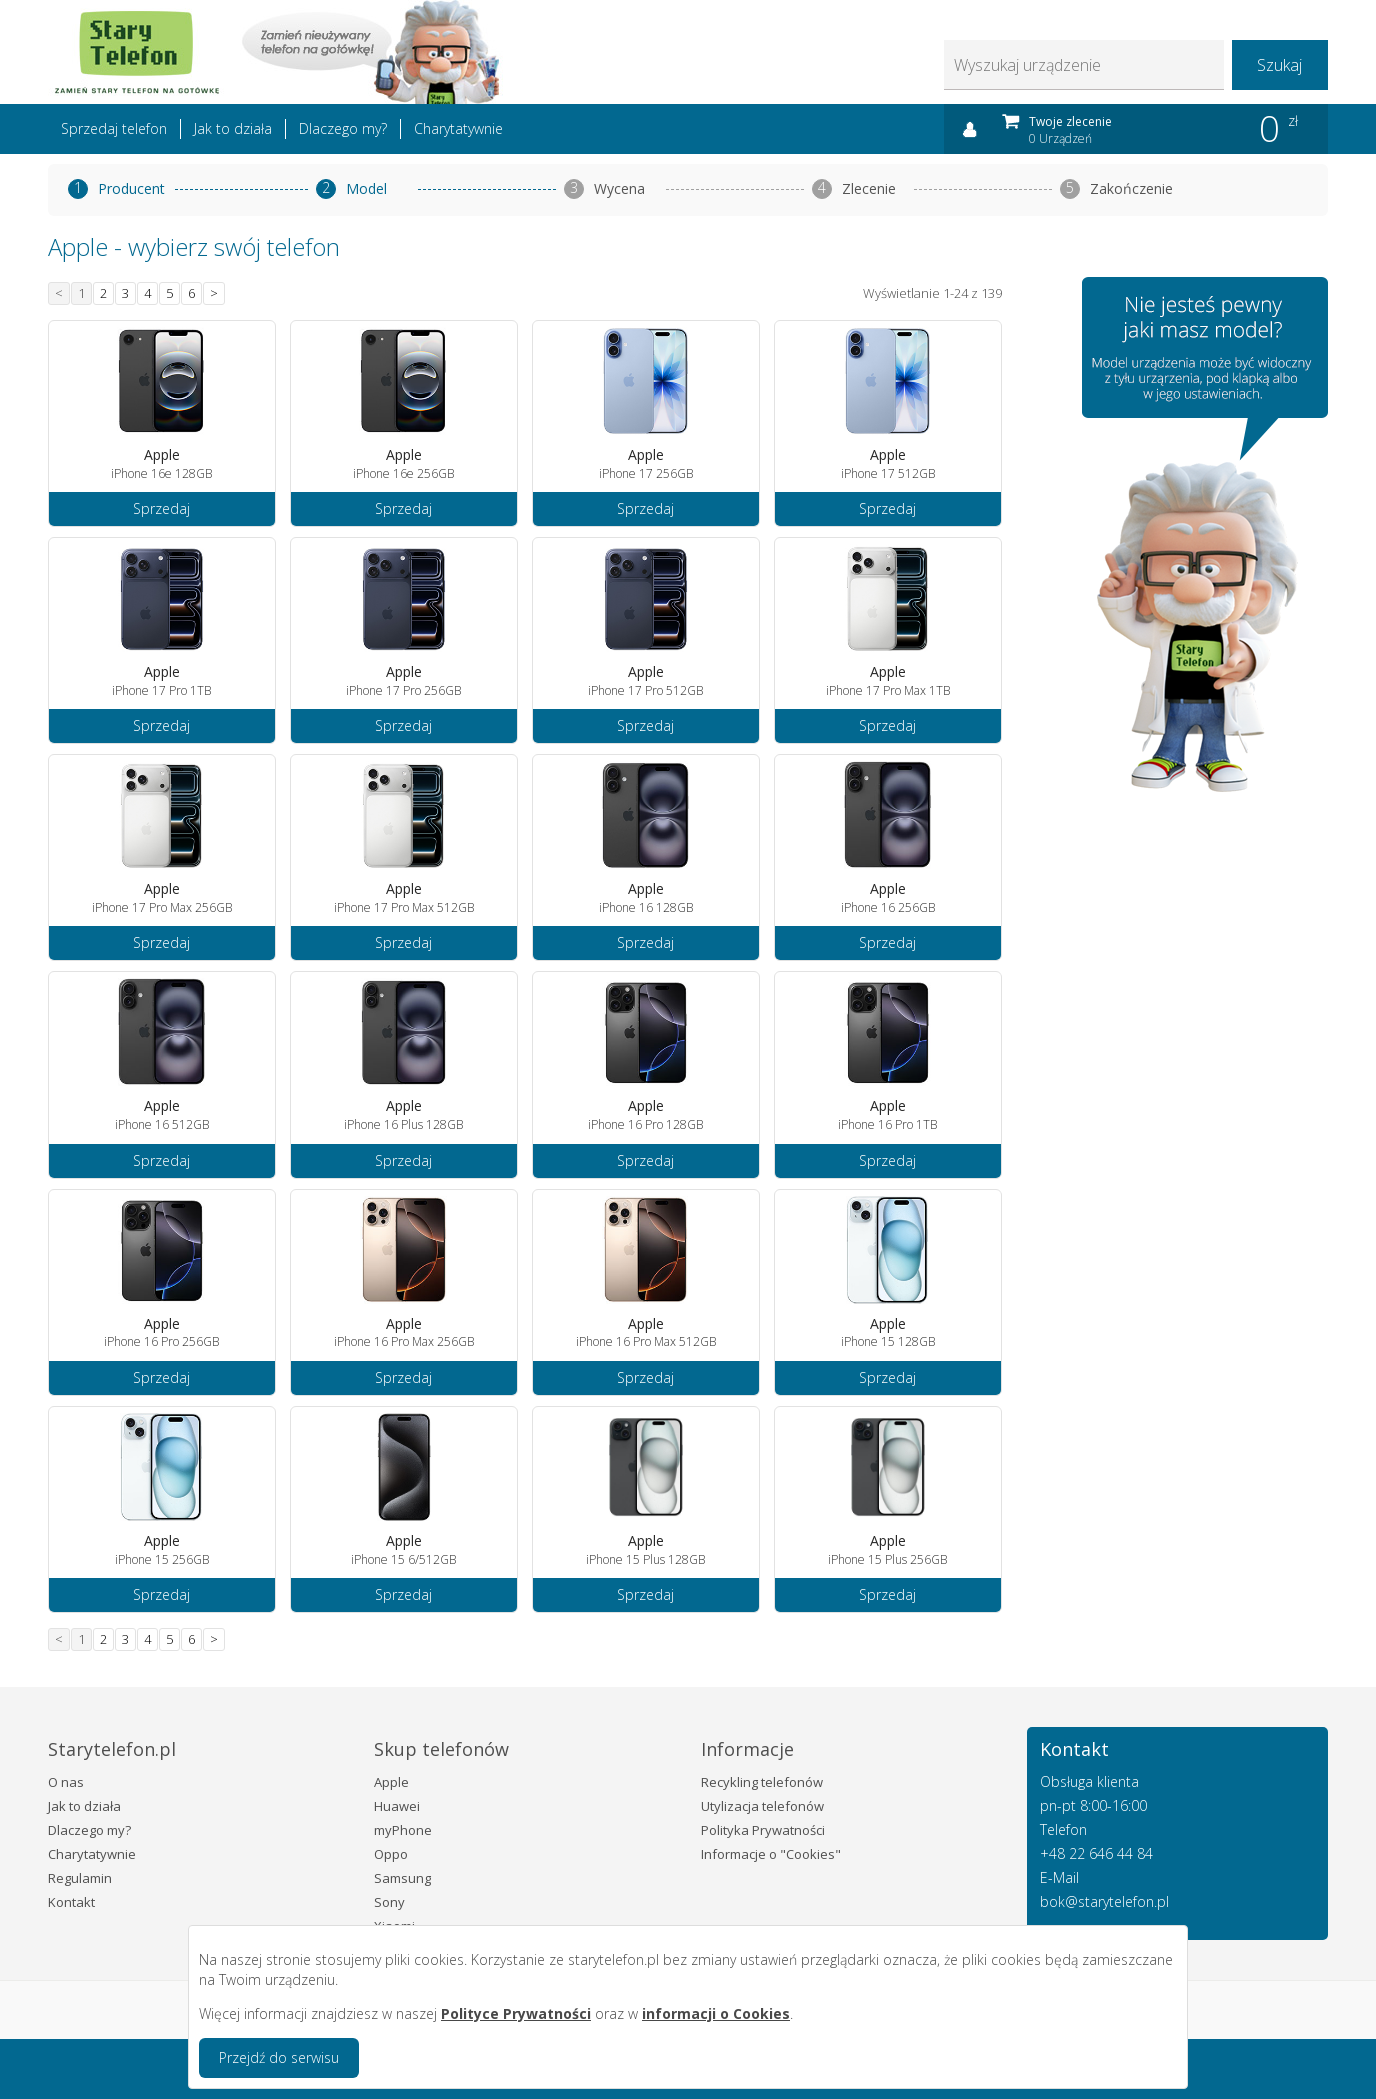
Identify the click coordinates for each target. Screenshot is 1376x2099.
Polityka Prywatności (763, 1830)
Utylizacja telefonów (762, 1806)
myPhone (403, 1830)
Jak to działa (233, 128)
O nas (66, 1782)
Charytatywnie (458, 128)
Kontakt (71, 1902)
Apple (391, 1782)
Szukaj (1279, 65)
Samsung (402, 1878)
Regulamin (80, 1878)
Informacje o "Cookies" (771, 1854)
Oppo (391, 1854)
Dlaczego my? (343, 128)
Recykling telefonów (762, 1782)
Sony (389, 1902)
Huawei (397, 1806)
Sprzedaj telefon (114, 128)
